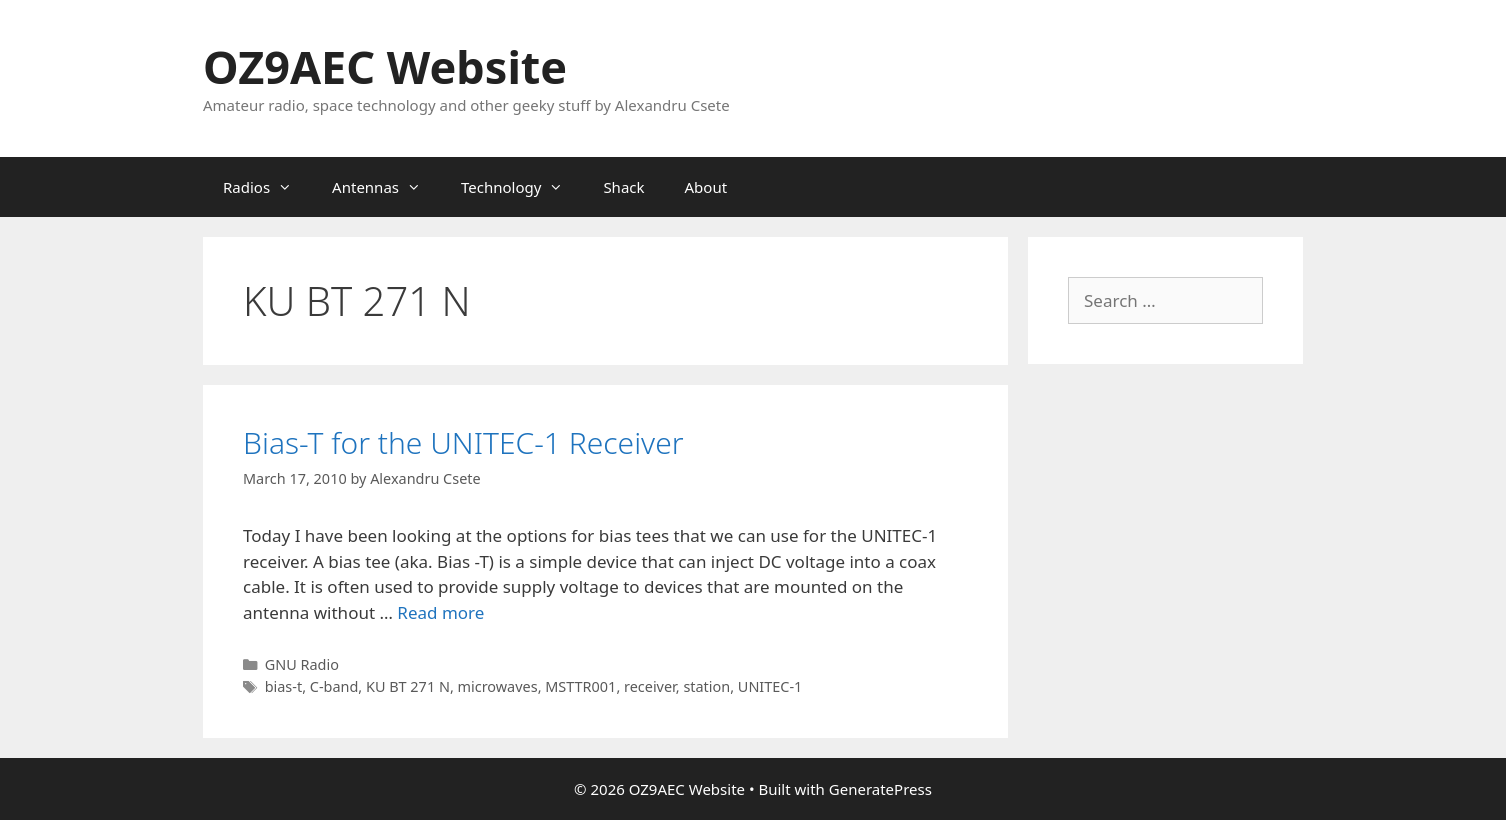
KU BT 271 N (408, 686)
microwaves (498, 686)
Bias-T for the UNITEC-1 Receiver (463, 442)
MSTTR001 (580, 686)
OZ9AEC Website (385, 66)
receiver (650, 686)
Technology (522, 187)
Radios (267, 187)
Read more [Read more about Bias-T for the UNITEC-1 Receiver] (440, 612)
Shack (623, 187)
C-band (334, 686)
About (706, 187)
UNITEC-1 (770, 686)
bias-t (283, 686)
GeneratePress (880, 789)
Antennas (386, 187)
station (706, 686)
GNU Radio (302, 664)
